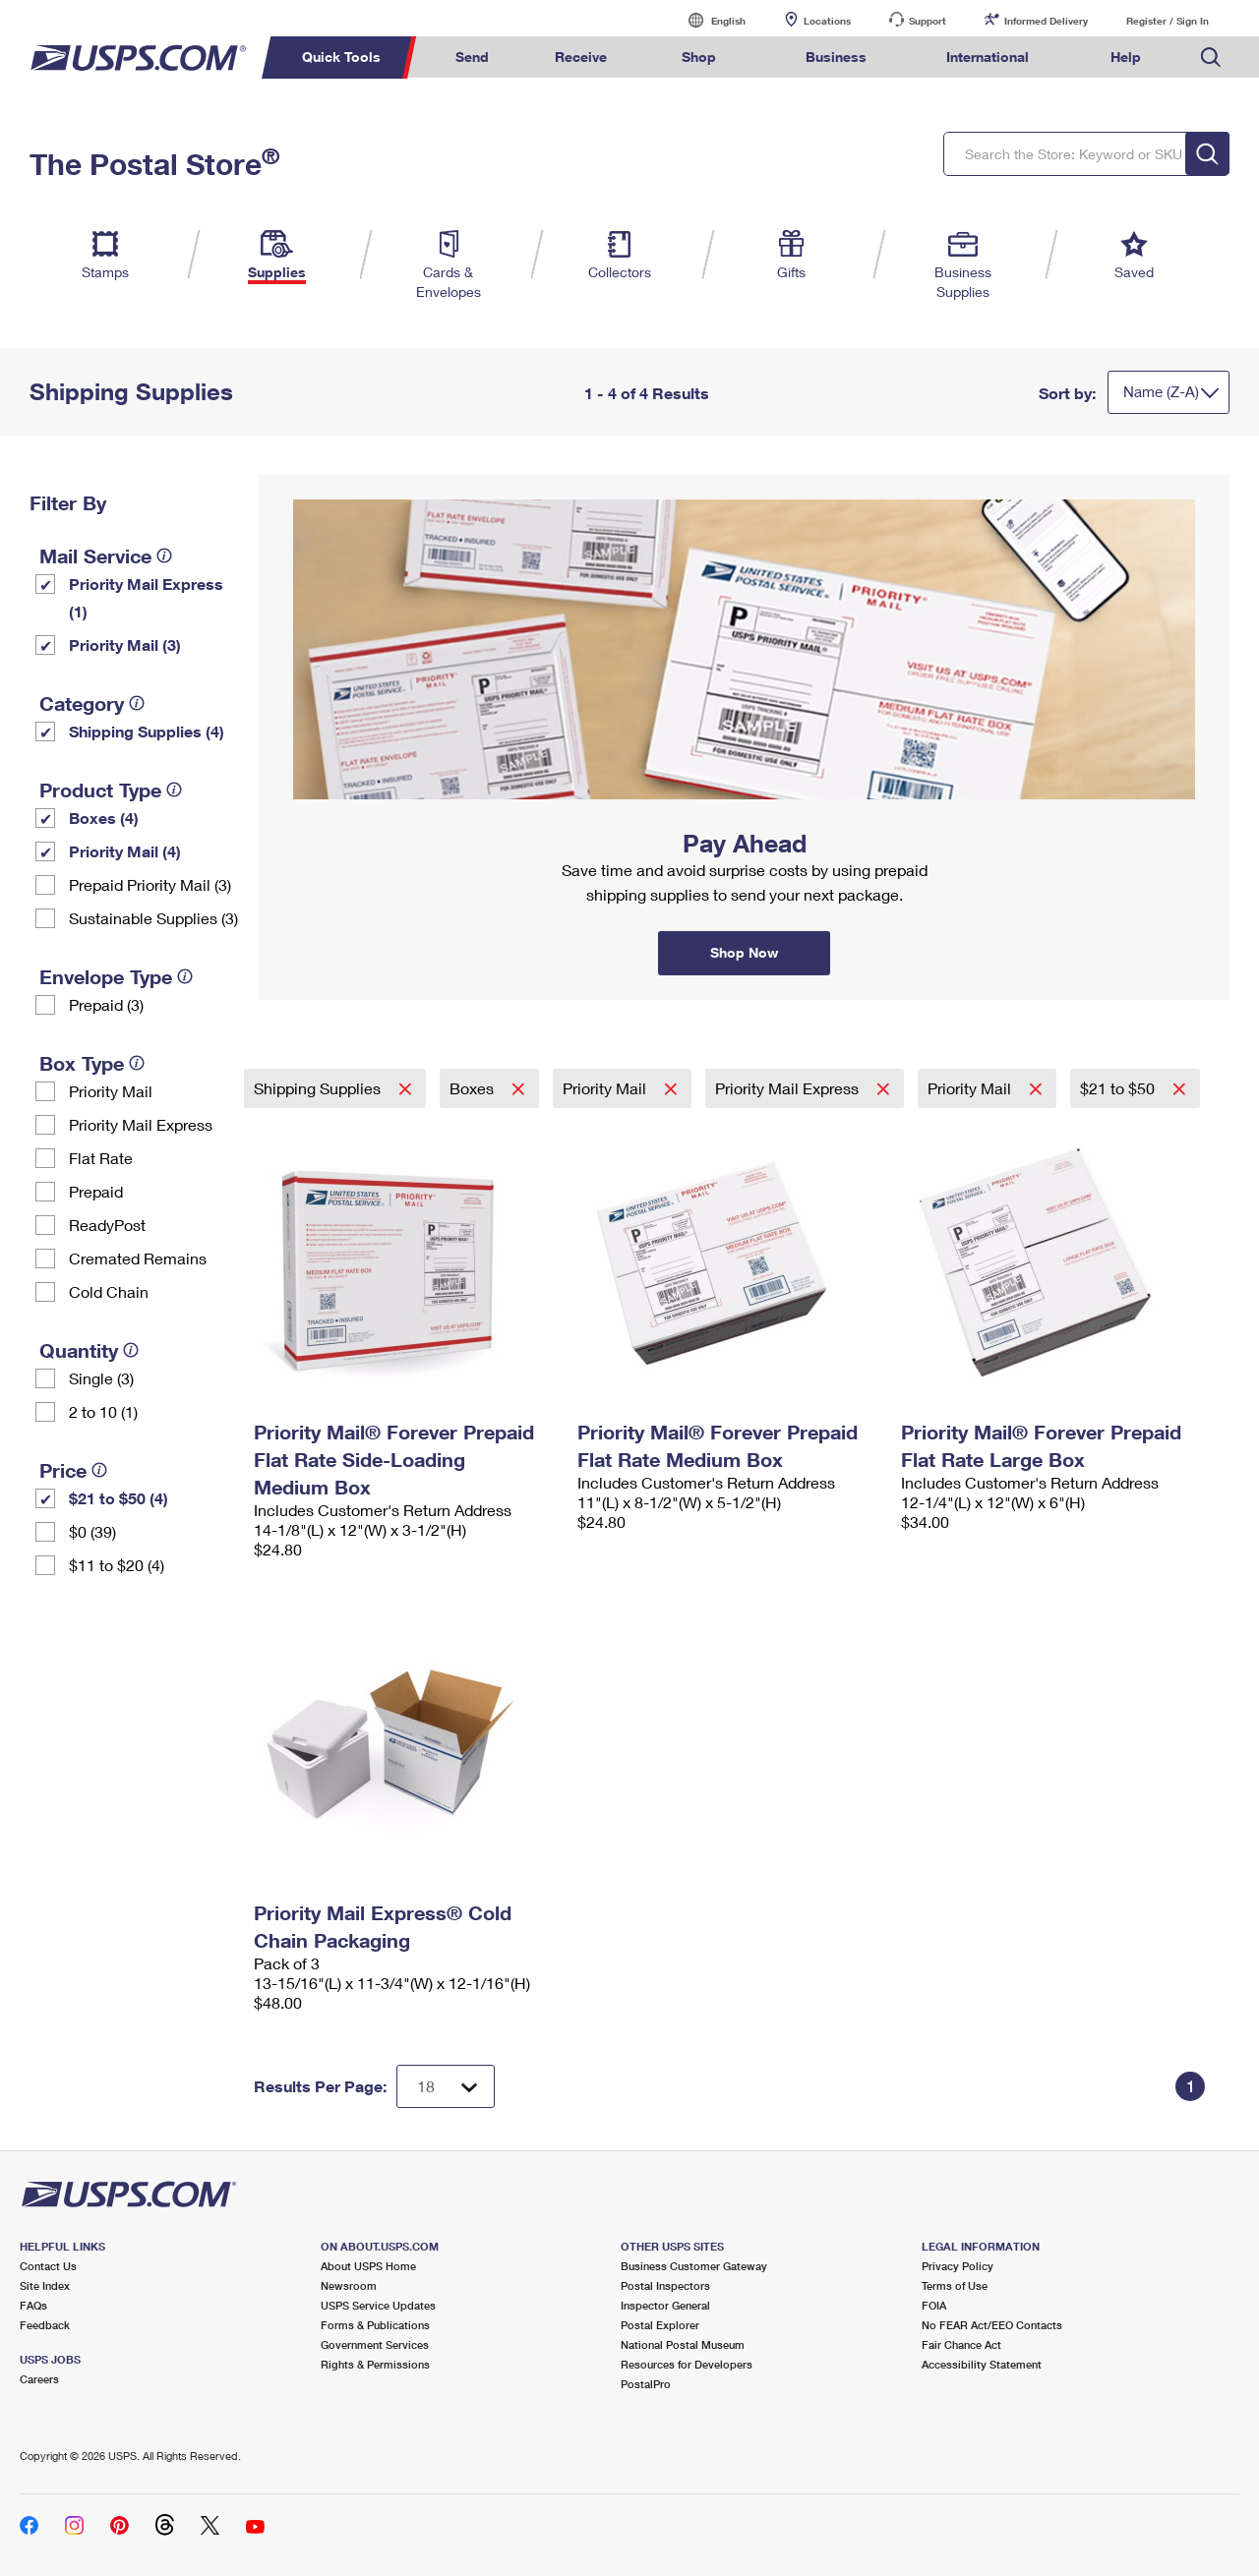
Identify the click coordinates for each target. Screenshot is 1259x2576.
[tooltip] (164, 555)
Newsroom (349, 2285)
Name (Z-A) (1161, 391)
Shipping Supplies (319, 1088)
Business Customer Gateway (694, 2265)
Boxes (474, 1088)
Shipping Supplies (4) (146, 731)
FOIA (934, 2305)
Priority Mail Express (140, 1124)
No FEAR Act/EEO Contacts (992, 2324)
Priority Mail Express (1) (146, 597)
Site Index (45, 2285)
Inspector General (665, 2305)
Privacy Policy (957, 2265)
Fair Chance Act (961, 2344)
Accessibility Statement (982, 2364)
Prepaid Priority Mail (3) (150, 884)
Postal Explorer (660, 2324)
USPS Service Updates (378, 2305)
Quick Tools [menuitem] (341, 56)
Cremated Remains (138, 1258)
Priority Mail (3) (125, 644)
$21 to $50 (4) (118, 1498)
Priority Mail (110, 1091)
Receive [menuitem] (581, 56)
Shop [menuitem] (699, 56)
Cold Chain (109, 1291)
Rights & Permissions (375, 2364)
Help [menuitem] (1125, 56)
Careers (39, 2378)
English (708, 20)
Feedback (45, 2324)
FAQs (33, 2305)
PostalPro (646, 2383)
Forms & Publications (375, 2324)
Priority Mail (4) (125, 851)
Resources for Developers (686, 2364)
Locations (827, 21)
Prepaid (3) (106, 1004)
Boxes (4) (104, 817)
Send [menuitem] (472, 56)
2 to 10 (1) (103, 1411)
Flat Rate (101, 1157)
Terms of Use (955, 2285)
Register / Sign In (1167, 21)
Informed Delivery (1046, 21)
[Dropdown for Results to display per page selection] (445, 2086)
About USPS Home (368, 2265)
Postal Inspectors (665, 2285)
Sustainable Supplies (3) (153, 917)
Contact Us (48, 2265)
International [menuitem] (987, 56)
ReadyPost (107, 1224)
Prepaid (96, 1191)
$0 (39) (92, 1531)
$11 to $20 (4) (116, 1564)
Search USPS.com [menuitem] (1210, 57)
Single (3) (101, 1378)
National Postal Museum (683, 2344)
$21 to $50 (1119, 1088)
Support (927, 21)
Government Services (375, 2344)
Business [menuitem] (836, 56)
